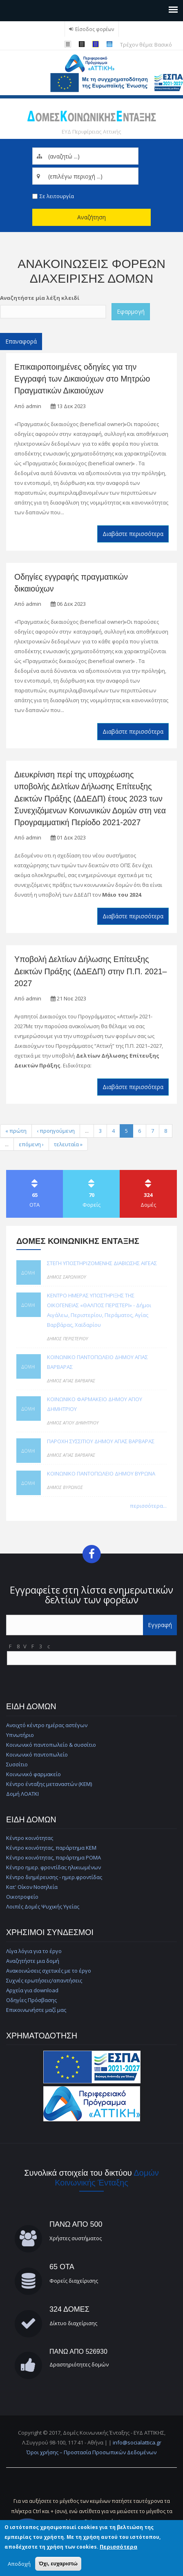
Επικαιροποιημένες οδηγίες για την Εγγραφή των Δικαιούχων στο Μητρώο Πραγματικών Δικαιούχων (82, 378)
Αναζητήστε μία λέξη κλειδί (39, 297)
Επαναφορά (21, 341)
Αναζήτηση (91, 217)
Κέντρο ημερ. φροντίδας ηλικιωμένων (53, 1867)
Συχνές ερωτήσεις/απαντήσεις (44, 1980)
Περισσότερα (118, 2546)
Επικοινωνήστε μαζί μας (36, 2009)
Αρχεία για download (32, 1990)
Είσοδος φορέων (94, 29)
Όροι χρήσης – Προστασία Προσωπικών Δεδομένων (91, 2452)
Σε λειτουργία (57, 196)
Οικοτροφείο (22, 1896)
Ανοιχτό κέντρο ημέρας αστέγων (46, 1725)
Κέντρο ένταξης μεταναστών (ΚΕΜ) (49, 1784)
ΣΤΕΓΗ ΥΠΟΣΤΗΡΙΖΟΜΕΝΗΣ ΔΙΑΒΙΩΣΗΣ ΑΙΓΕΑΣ (102, 1263)
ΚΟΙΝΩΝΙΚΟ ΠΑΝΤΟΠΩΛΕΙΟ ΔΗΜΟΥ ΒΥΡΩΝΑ (101, 1473)
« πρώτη (16, 1130)
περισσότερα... (148, 1505)
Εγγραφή (160, 1625)
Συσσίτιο (17, 1764)
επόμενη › (31, 1144)
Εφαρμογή (131, 311)
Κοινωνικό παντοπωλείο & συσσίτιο (51, 1744)
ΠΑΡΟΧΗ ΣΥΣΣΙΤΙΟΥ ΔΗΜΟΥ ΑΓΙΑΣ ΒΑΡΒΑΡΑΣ (100, 1441)
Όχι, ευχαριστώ (58, 2563)
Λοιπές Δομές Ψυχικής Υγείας (42, 1906)
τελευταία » (68, 1144)
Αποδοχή (19, 2563)
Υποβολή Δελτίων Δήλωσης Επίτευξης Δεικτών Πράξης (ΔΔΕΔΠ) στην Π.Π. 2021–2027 (90, 971)
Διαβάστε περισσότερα (133, 534)
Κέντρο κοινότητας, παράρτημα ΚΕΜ (51, 1847)
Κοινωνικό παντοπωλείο (37, 1754)
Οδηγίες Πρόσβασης (31, 2000)
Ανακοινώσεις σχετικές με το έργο (48, 1970)
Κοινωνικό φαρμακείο (33, 1774)
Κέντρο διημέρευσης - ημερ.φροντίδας (54, 1877)
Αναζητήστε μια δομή (32, 1960)
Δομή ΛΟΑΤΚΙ (22, 1793)
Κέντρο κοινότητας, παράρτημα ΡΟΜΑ (53, 1857)
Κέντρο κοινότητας (29, 1838)
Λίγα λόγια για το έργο (34, 1951)
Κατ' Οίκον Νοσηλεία (32, 1887)
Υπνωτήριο (20, 1735)
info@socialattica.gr (137, 2442)
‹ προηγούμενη (56, 1130)
